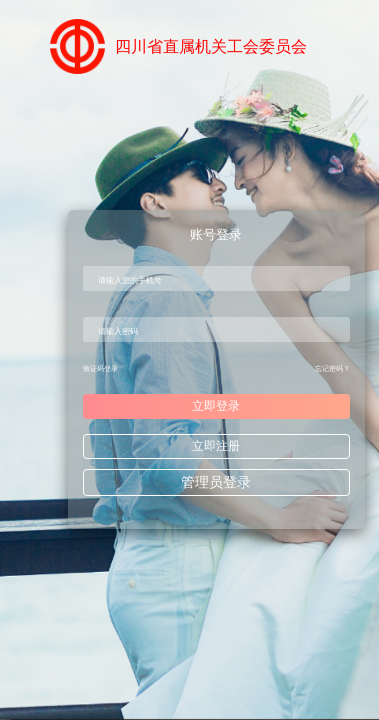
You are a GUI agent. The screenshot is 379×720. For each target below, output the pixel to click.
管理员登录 (216, 482)
